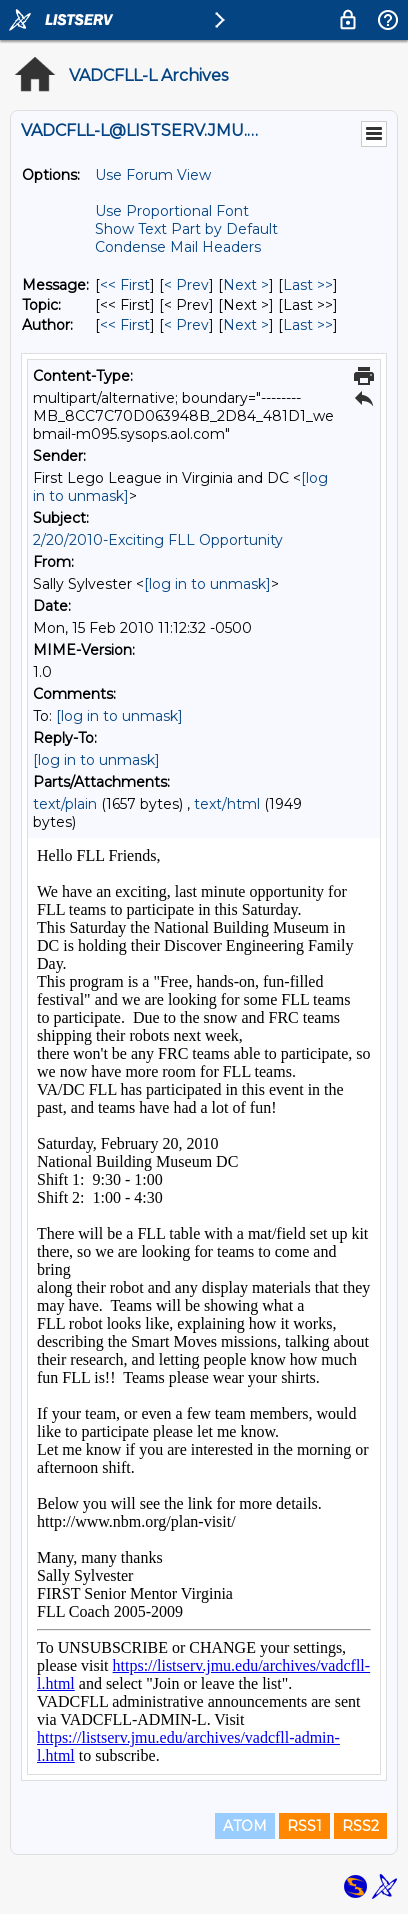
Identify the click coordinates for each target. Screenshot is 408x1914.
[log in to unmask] (207, 584)
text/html (227, 804)
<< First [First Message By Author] (125, 325)
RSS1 (304, 1826)
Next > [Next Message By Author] (246, 325)
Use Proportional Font (172, 211)
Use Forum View (153, 175)
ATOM (245, 1826)
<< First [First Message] (125, 285)
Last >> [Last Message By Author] (308, 325)
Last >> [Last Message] (308, 285)
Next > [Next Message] (246, 285)
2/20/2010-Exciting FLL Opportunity (158, 540)
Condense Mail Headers (178, 247)
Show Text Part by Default (186, 229)
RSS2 (360, 1826)
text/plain (65, 804)
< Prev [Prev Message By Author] (186, 325)
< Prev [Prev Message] (186, 285)
